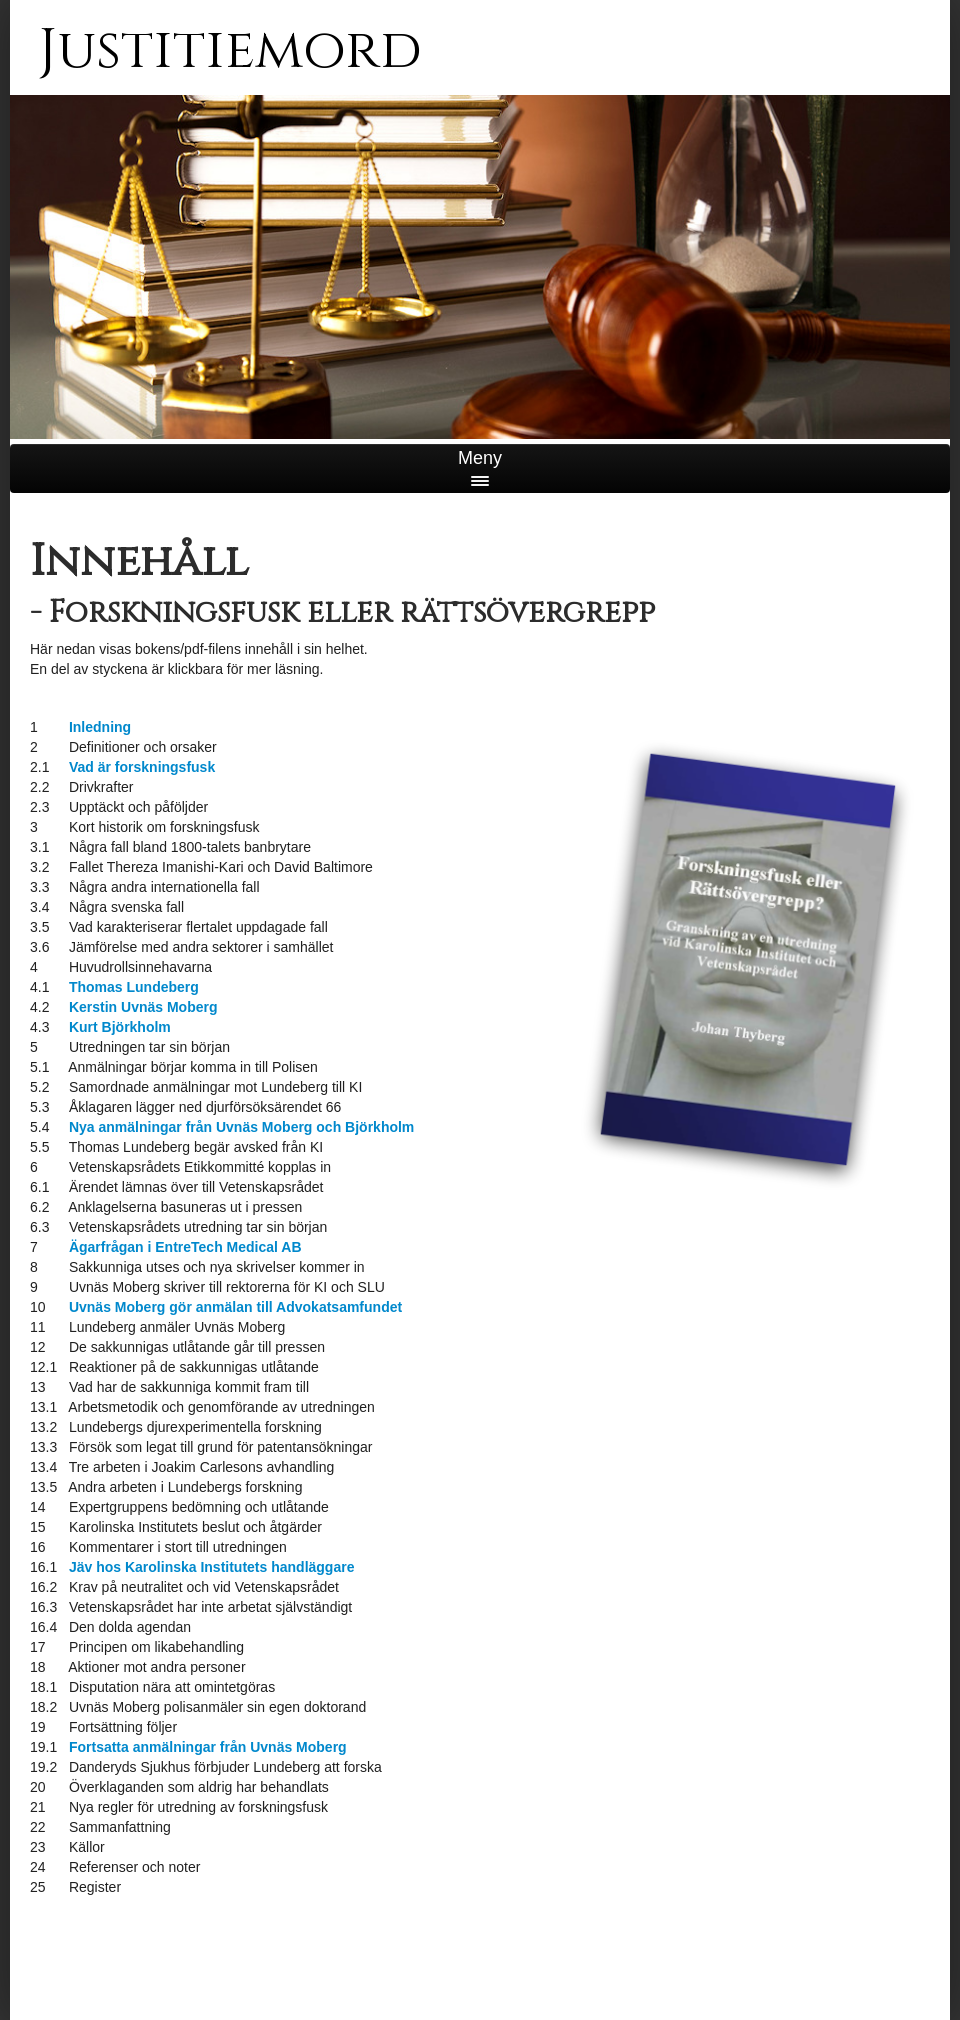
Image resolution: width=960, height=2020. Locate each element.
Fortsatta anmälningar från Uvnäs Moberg (208, 1747)
